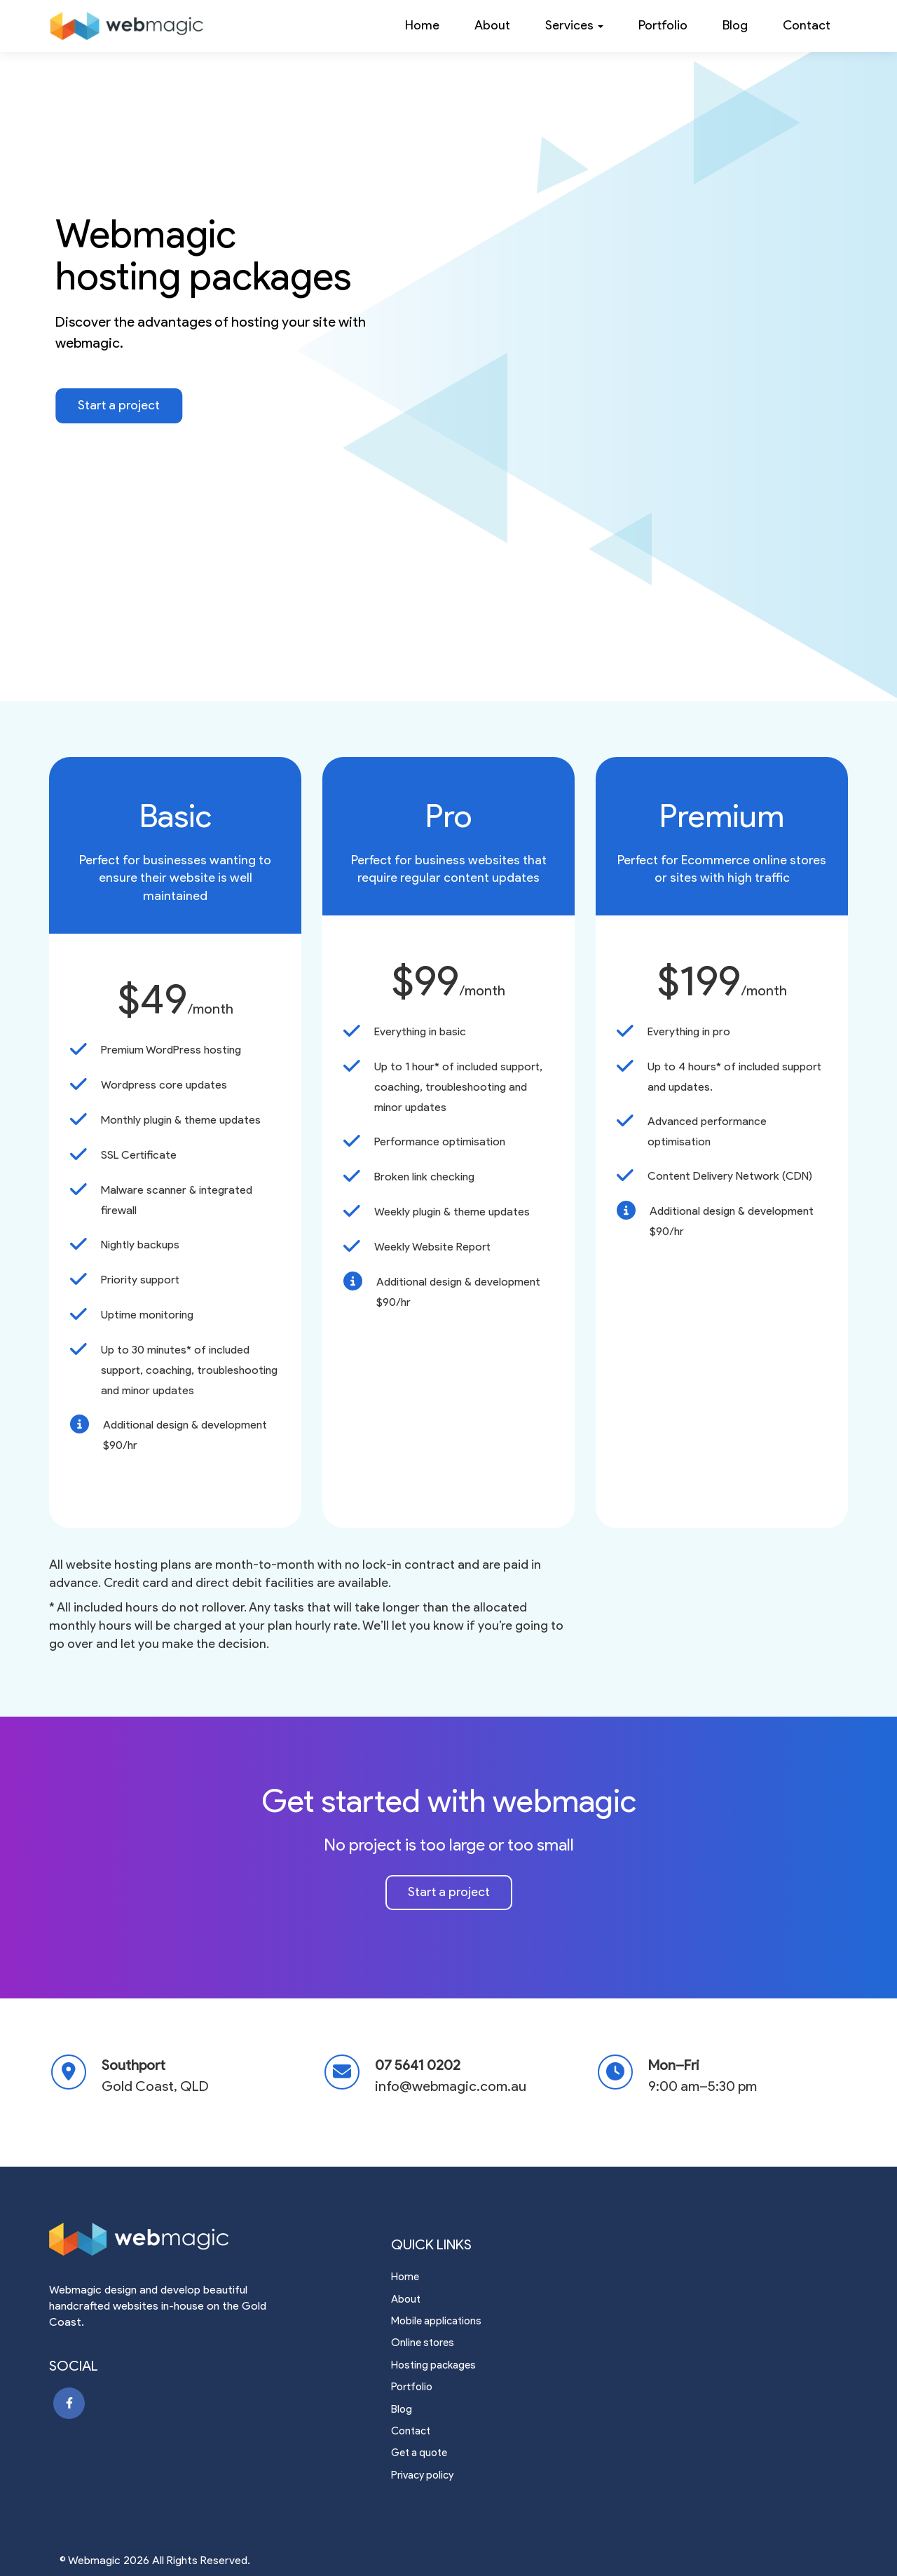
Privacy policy (422, 2475)
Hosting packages (433, 2365)
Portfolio (662, 25)
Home (422, 25)
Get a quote (419, 2452)
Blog (735, 25)
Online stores (422, 2342)
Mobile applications (436, 2321)
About (492, 25)
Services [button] (574, 25)
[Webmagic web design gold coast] (175, 2242)
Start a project (119, 405)
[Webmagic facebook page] (69, 2403)
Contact (806, 25)
